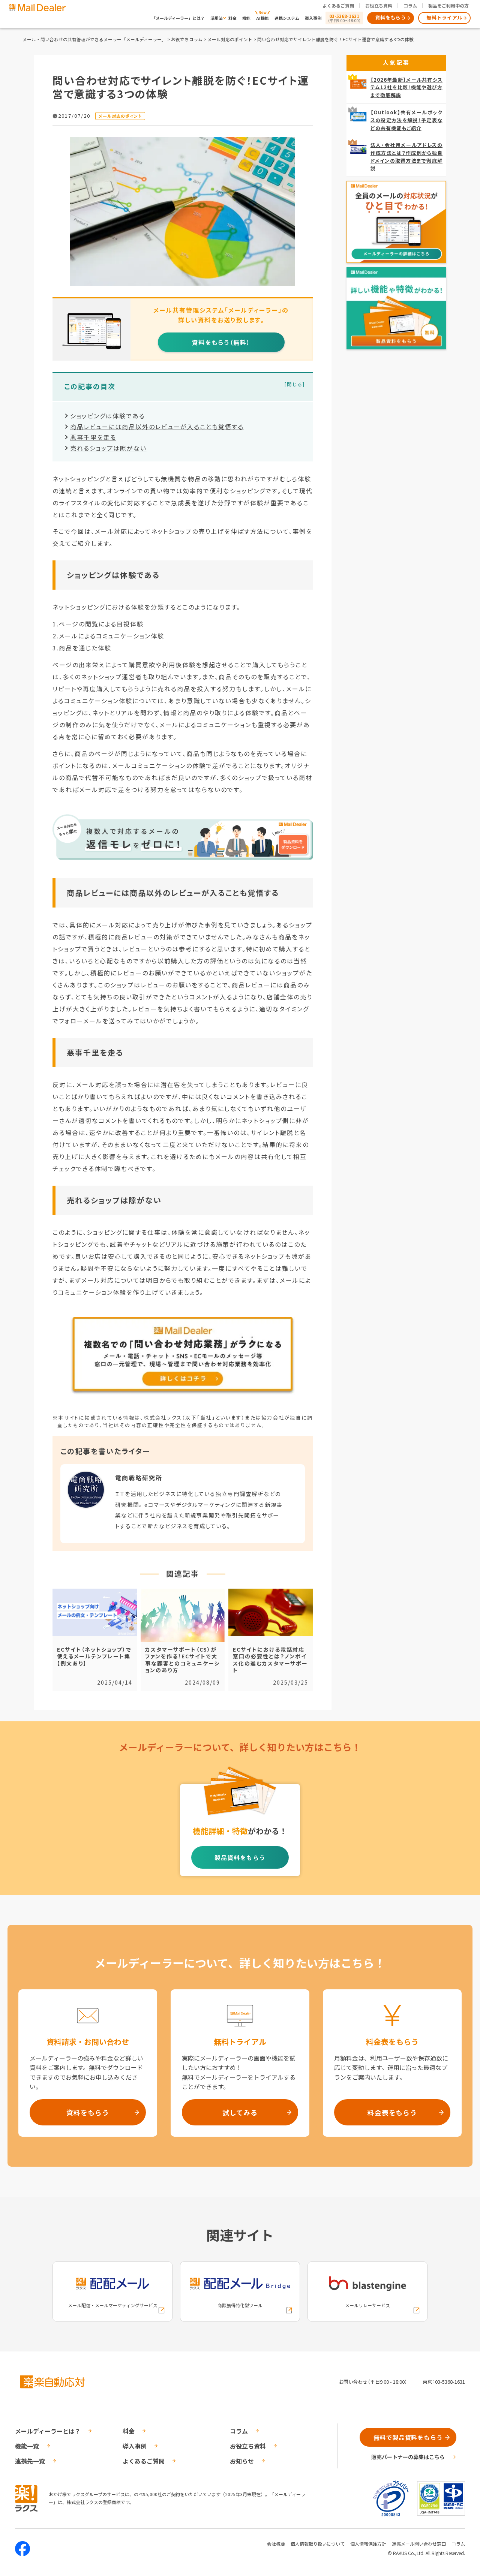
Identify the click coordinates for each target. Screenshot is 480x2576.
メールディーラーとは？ (48, 2430)
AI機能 (262, 18)
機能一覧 (27, 2445)
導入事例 (313, 18)
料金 (232, 18)
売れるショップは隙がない (108, 447)
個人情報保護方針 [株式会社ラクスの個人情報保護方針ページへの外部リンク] (368, 2543)
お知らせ (242, 2460)
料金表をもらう (392, 2112)
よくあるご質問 (338, 5)
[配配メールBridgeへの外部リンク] (240, 2291)
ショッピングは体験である (107, 415)
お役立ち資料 (378, 5)
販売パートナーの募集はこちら (408, 2457)
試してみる (240, 2112)
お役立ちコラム (186, 39)
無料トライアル (444, 17)
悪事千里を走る (93, 437)
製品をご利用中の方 (448, 5)
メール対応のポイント (229, 39)
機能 (246, 18)
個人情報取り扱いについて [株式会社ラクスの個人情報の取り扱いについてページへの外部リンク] (318, 2543)
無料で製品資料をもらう (408, 2437)
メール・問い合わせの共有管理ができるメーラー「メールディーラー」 (94, 39)
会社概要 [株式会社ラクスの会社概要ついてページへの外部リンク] (276, 2543)
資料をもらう (390, 17)
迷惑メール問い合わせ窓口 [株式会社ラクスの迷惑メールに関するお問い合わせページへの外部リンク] (419, 2543)
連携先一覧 (30, 2460)
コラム (410, 5)
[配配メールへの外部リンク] (112, 2291)
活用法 (216, 18)
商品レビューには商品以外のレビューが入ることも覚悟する (157, 426)
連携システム (286, 18)
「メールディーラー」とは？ (178, 18)
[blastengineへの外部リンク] (368, 2291)
